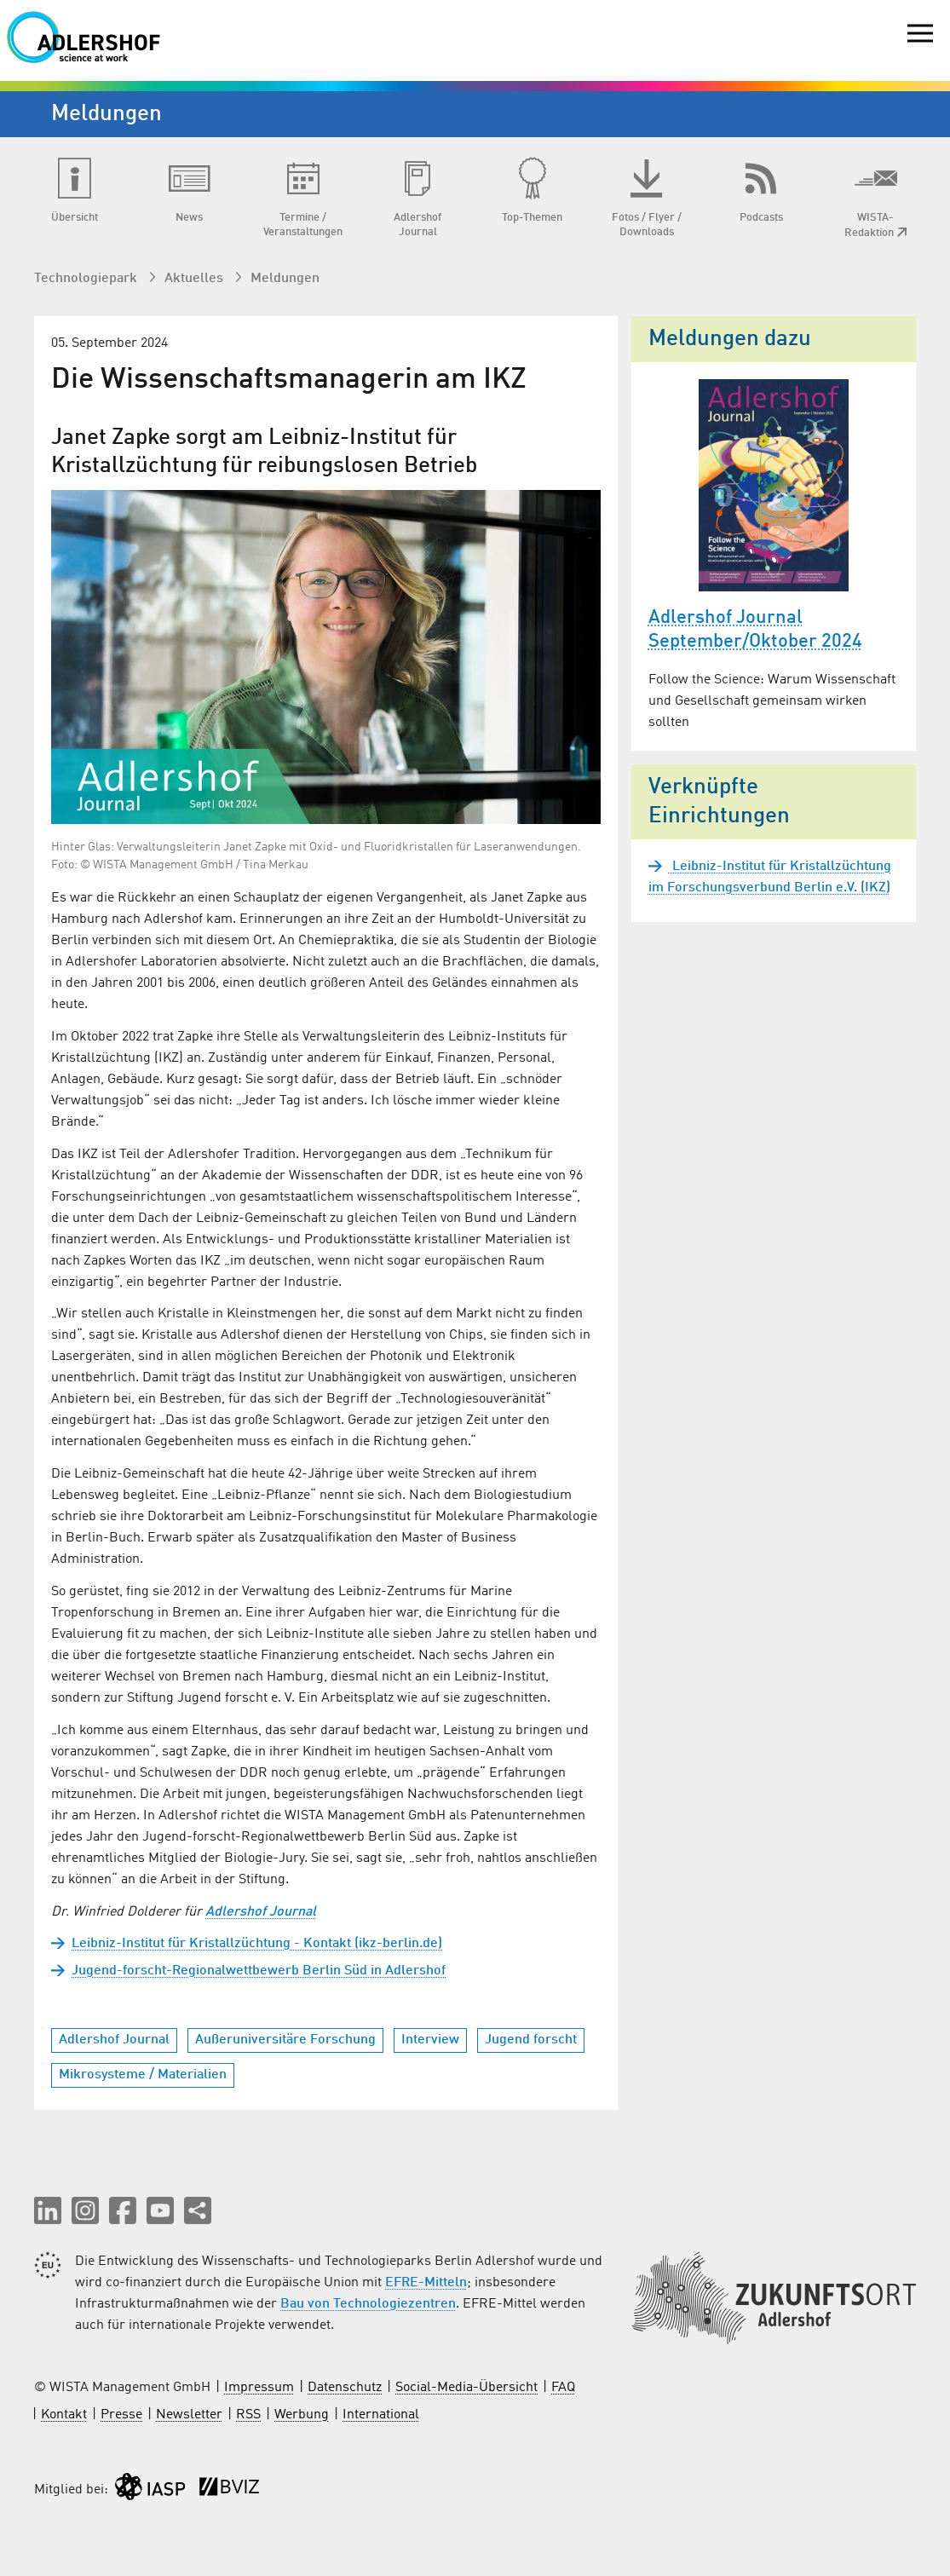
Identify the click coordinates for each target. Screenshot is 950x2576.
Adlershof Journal (260, 1912)
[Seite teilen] (197, 2210)
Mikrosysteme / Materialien (143, 2075)
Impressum (259, 2387)
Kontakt (64, 2415)
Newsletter (189, 2415)
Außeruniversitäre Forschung (285, 2040)
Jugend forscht (531, 2040)
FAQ (563, 2387)
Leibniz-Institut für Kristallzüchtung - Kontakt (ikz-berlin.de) (257, 1944)
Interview (430, 2040)
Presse (121, 2415)
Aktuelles (195, 278)
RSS (248, 2415)
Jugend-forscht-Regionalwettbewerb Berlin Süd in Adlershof (259, 1971)
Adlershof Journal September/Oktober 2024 (755, 630)
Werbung (301, 2415)
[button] (47, 2210)
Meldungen (285, 278)
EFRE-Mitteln (426, 2283)
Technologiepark (87, 278)
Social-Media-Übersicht (466, 2387)
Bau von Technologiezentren (368, 2304)
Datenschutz (345, 2387)
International (381, 2415)
